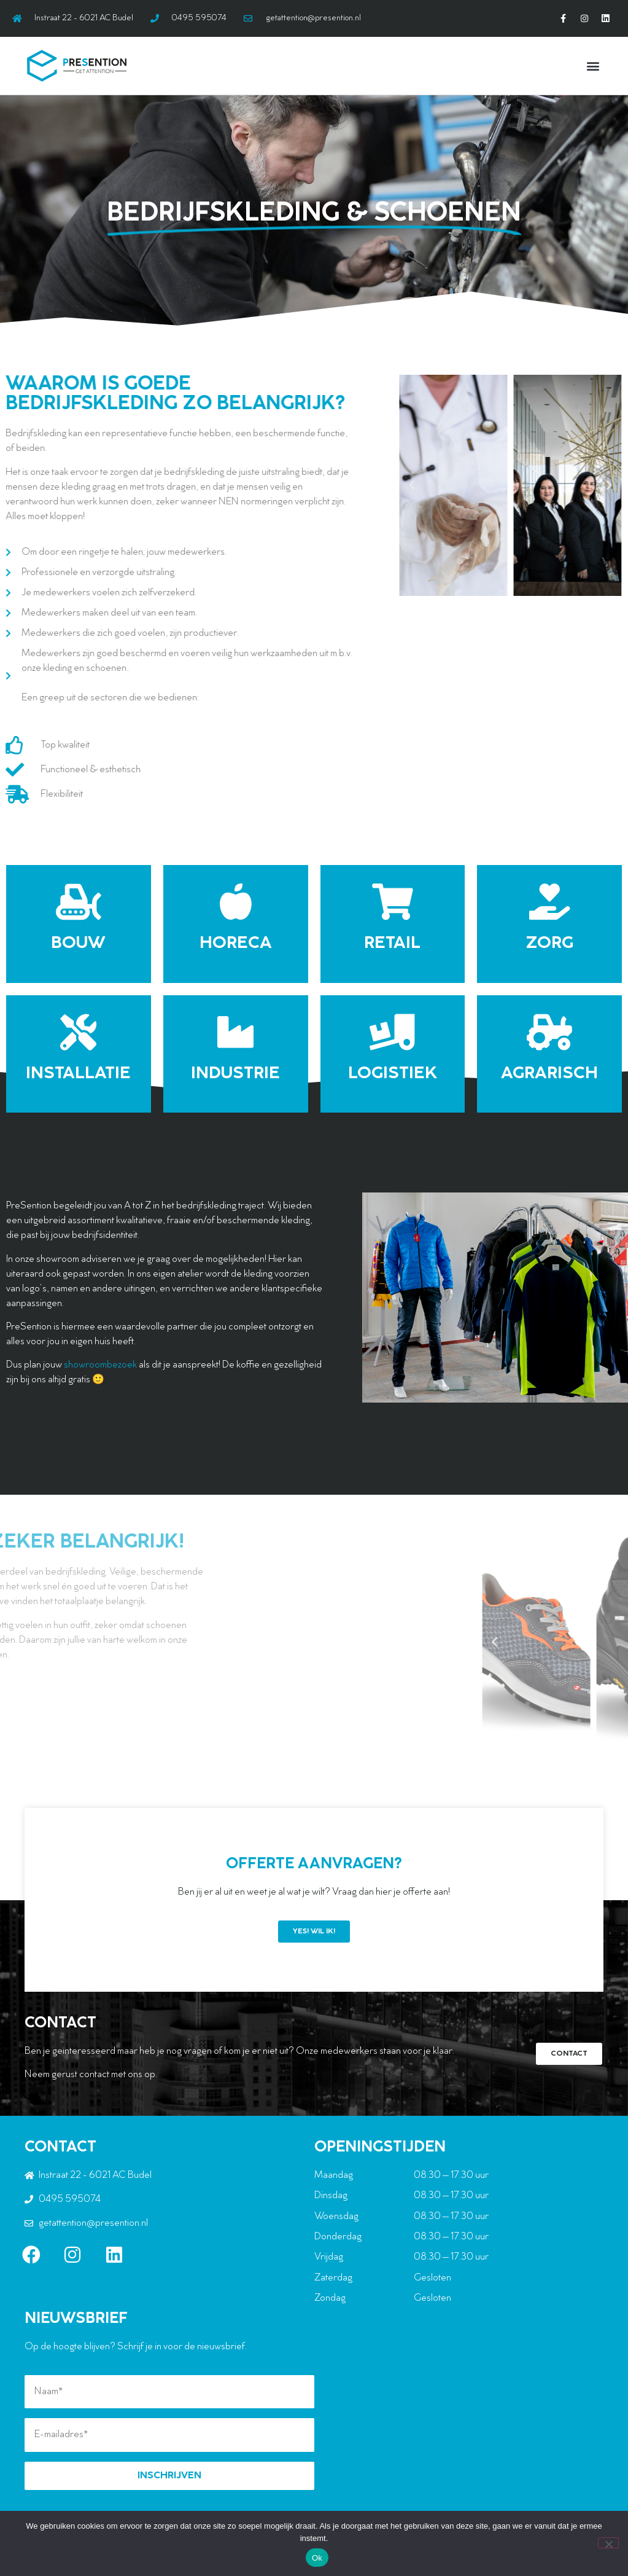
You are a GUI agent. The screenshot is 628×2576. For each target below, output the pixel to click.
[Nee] (608, 2542)
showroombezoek (100, 1365)
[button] (593, 65)
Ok (317, 2557)
